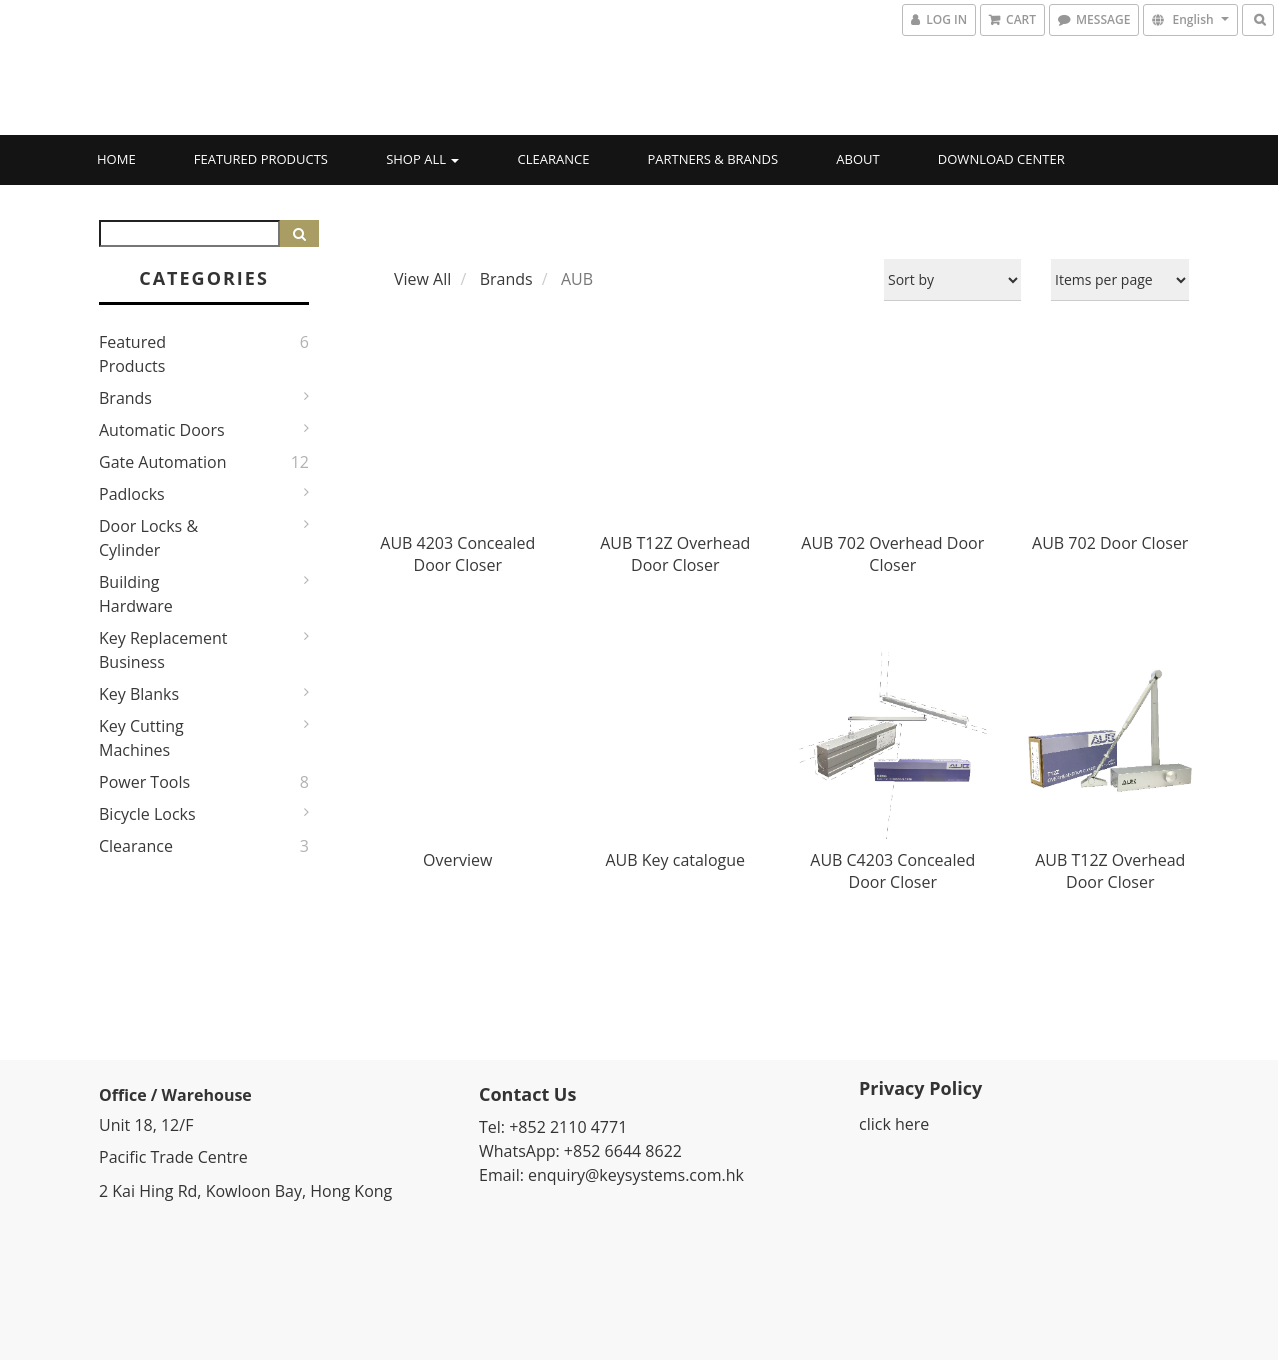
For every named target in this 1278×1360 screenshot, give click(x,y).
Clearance (554, 159)
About (857, 159)
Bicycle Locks (147, 814)
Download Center (1001, 159)
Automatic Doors (162, 430)
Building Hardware (136, 594)
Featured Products (261, 159)
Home (116, 159)
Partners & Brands (713, 159)
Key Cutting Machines (141, 738)
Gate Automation (163, 462)
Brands (125, 398)
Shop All (422, 159)
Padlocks (132, 494)
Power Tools (144, 782)
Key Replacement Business (163, 650)
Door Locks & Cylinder (148, 538)
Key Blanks (139, 694)
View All (422, 279)
